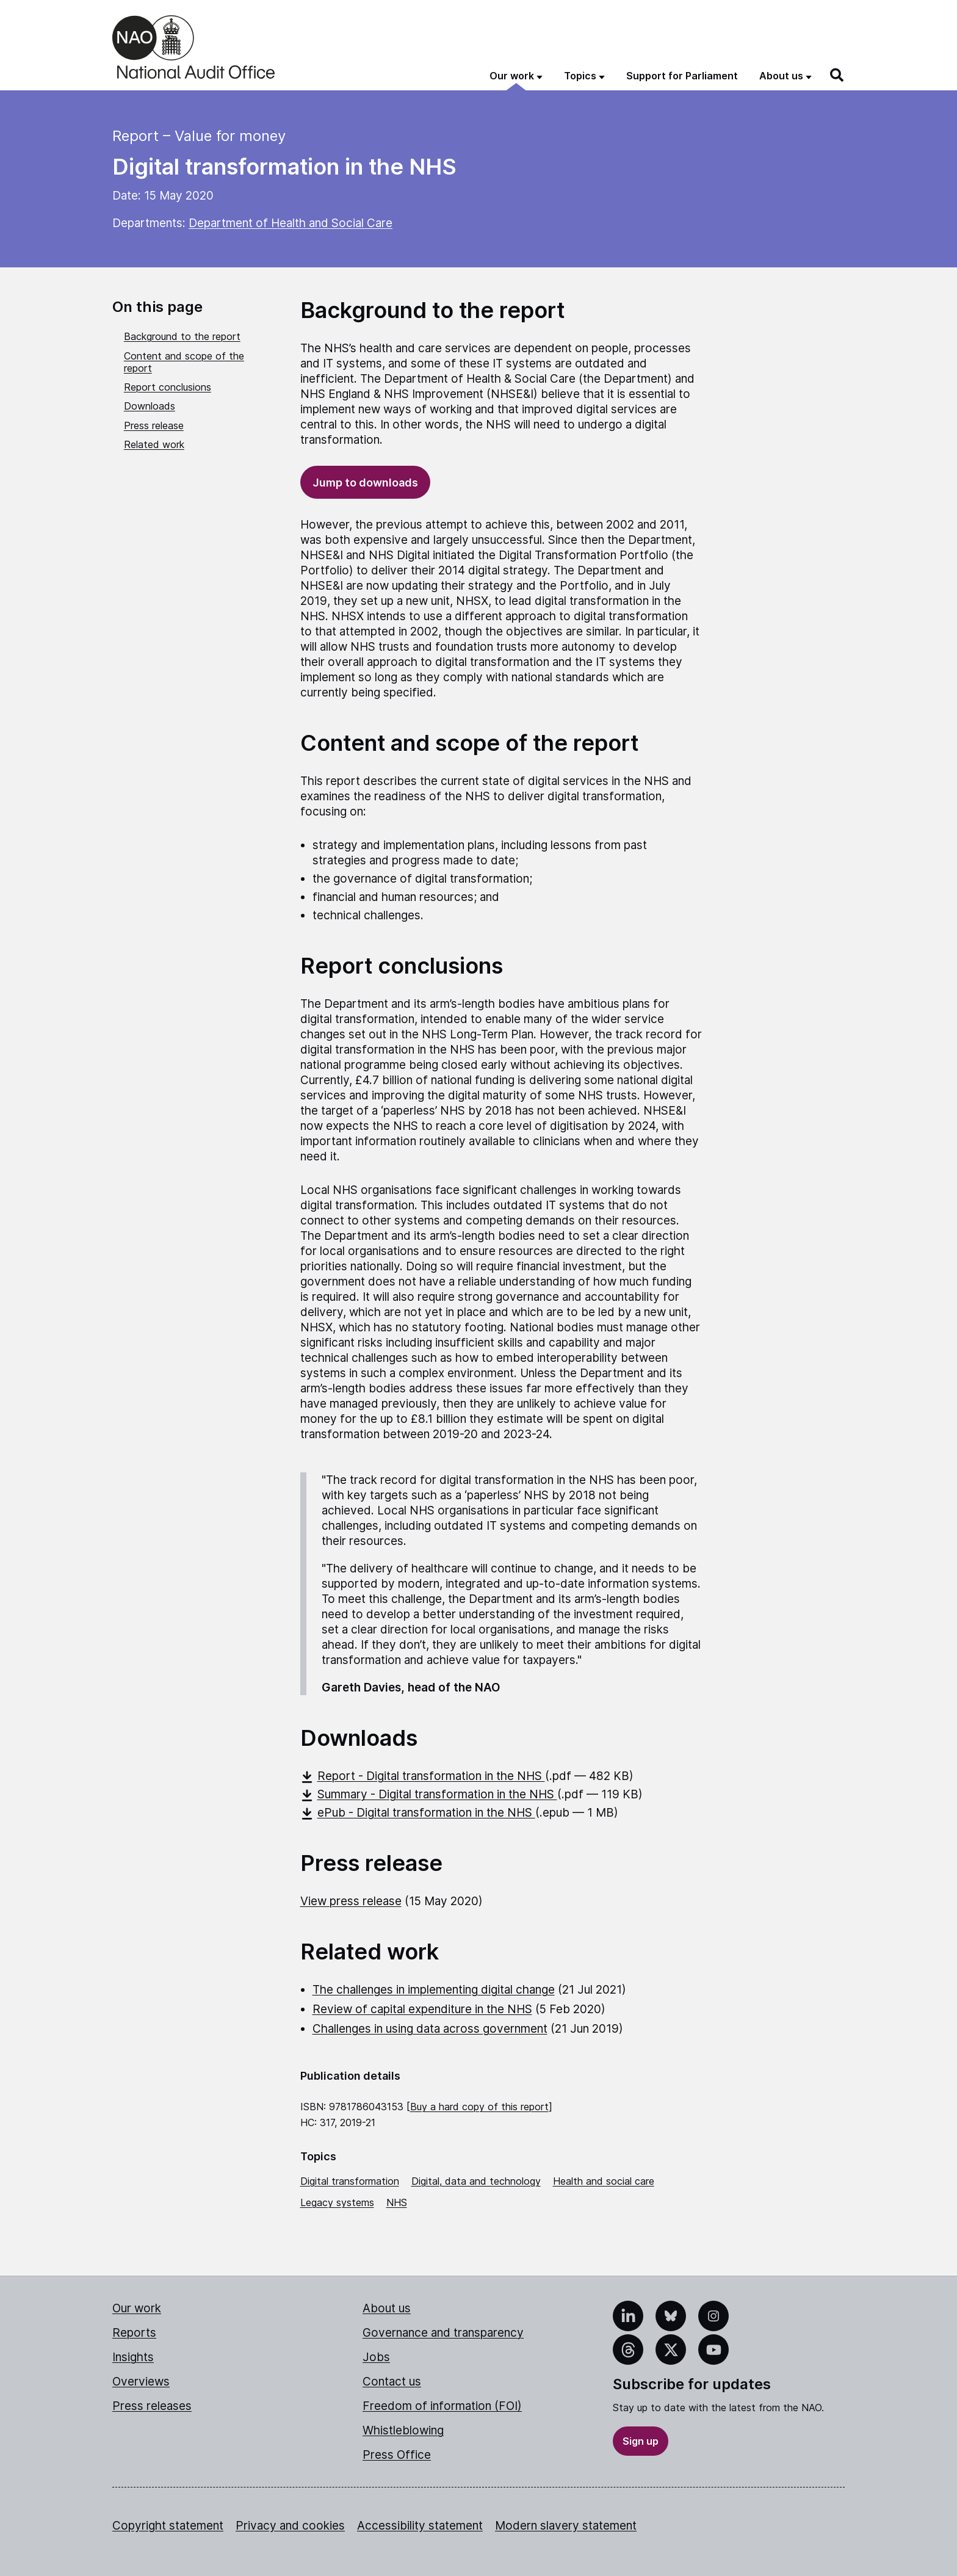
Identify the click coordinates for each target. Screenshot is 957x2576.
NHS (396, 2202)
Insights (133, 2357)
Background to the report (182, 336)
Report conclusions (167, 387)
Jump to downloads (365, 482)
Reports (134, 2333)
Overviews (141, 2382)
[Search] (837, 75)
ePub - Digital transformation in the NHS (417, 1813)
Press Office (397, 2455)
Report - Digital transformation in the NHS (422, 1776)
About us (387, 2308)
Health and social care (603, 2181)
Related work (154, 444)
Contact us (392, 2382)
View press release (351, 1901)
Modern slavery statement (566, 2526)
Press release (154, 425)
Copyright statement (167, 2526)
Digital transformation (349, 2181)
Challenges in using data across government (429, 2029)
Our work (136, 2308)
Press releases (152, 2406)
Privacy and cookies (290, 2526)
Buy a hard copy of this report (479, 2106)
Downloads (149, 406)
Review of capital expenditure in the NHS (422, 2009)
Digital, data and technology (476, 2181)
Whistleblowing (403, 2430)
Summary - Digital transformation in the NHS (428, 1794)
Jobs (376, 2357)
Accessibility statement (420, 2526)
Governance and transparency (443, 2333)
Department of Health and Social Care (290, 223)
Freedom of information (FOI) (442, 2406)
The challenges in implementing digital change (433, 1990)
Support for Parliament (682, 76)
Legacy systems (337, 2202)
